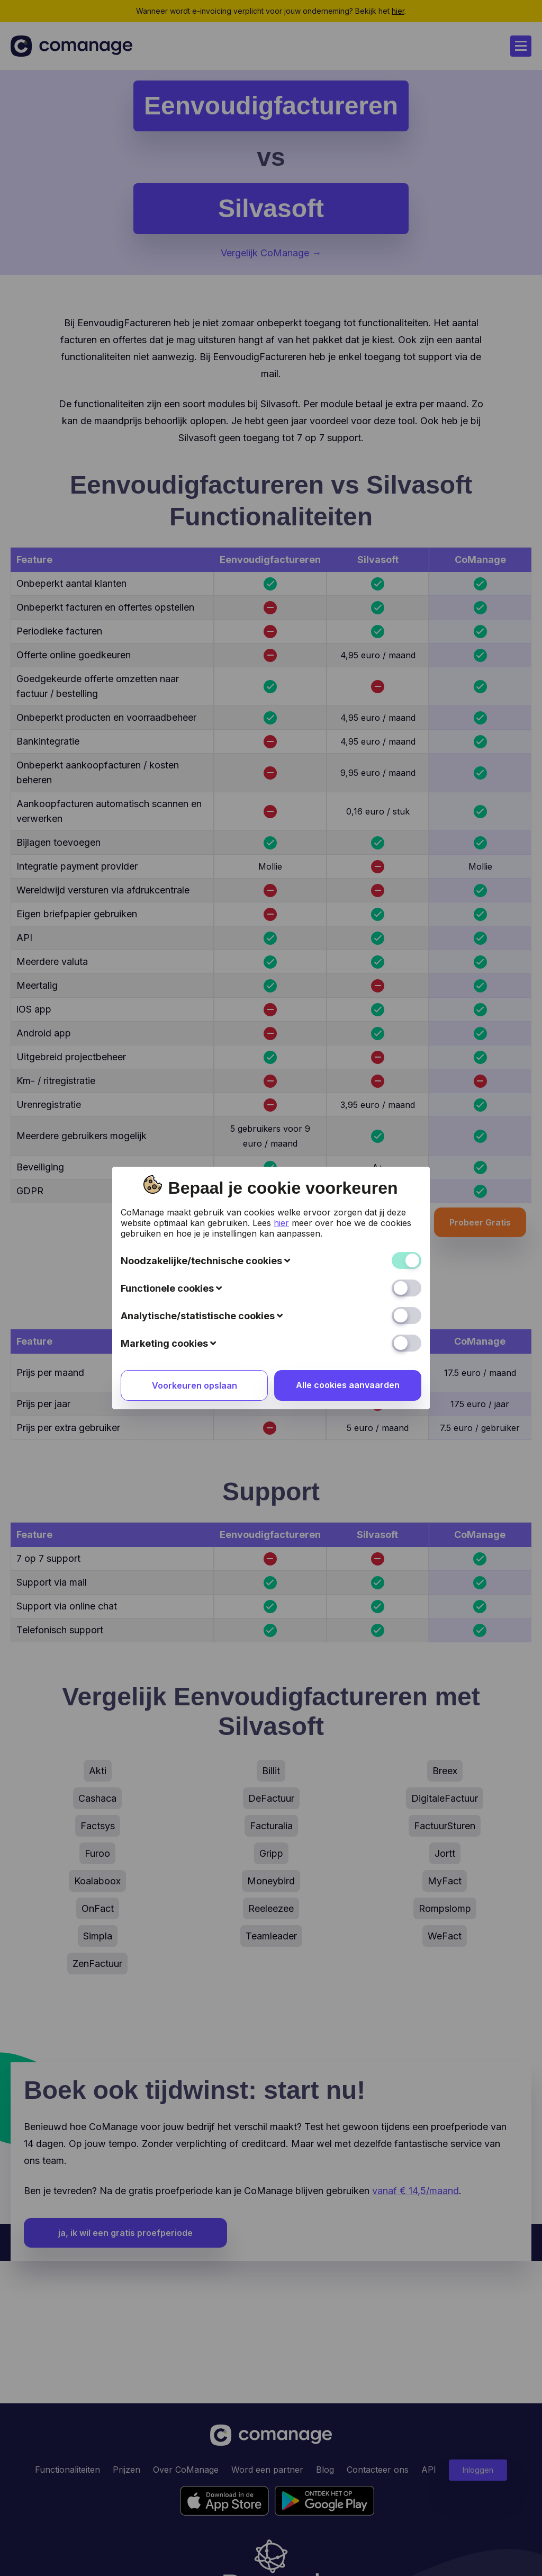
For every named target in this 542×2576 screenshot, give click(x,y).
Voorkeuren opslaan (194, 1308)
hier (281, 1146)
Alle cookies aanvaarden (348, 1308)
